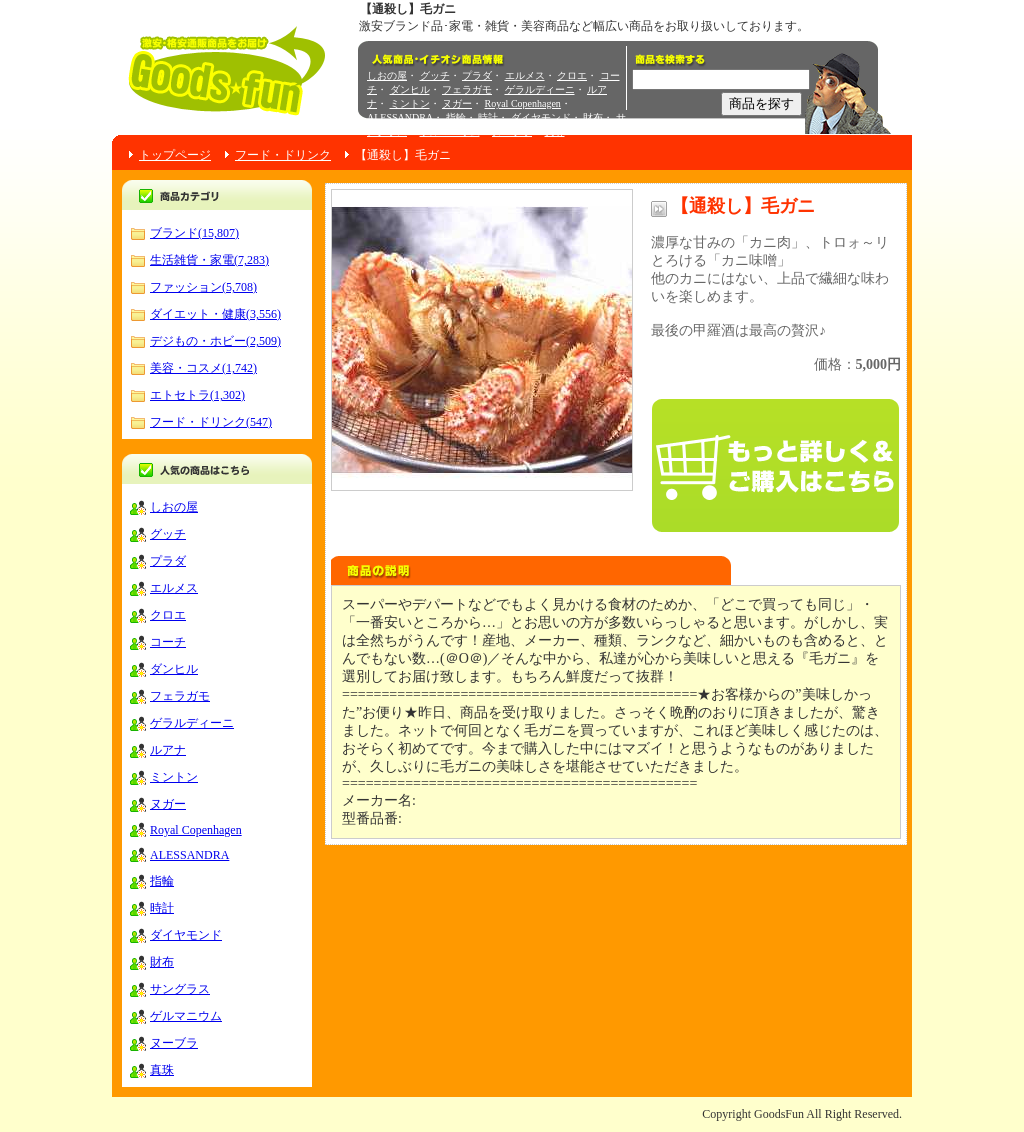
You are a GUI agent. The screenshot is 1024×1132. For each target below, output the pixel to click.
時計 (488, 117)
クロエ (572, 75)
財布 (593, 117)
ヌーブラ (512, 131)
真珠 (555, 131)
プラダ (477, 75)
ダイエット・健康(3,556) (215, 314)
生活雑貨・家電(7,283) (209, 260)
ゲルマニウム (450, 131)
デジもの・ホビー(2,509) (215, 341)
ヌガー (457, 103)
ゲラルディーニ (540, 89)
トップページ (175, 155)
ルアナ (168, 750)
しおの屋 (387, 75)
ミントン (410, 103)
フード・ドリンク (283, 155)
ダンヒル (410, 89)
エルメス (525, 75)
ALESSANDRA (400, 117)
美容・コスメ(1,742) (203, 368)
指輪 (456, 117)
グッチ (435, 75)
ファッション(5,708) (203, 287)
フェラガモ (467, 89)
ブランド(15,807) (194, 233)
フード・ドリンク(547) (211, 422)
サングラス (180, 989)
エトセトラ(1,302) (197, 395)
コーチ (168, 642)
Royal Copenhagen (523, 103)
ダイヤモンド (541, 117)
